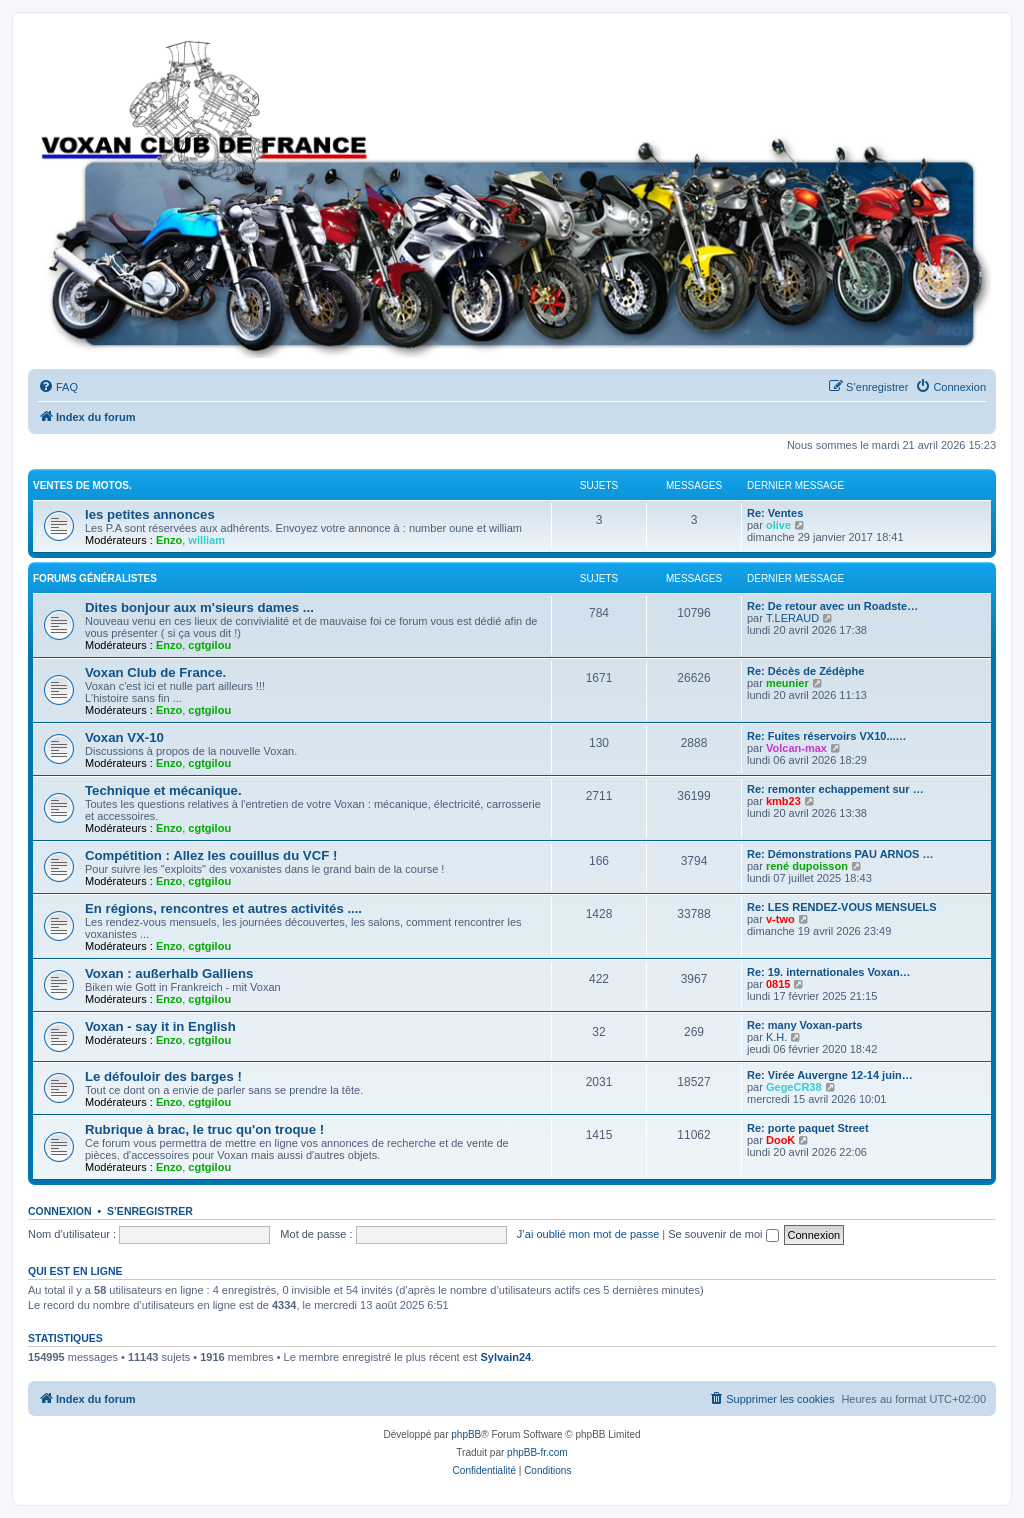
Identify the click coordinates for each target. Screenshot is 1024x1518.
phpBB (466, 1434)
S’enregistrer (150, 1211)
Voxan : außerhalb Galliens (169, 973)
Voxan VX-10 (124, 737)
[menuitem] (58, 387)
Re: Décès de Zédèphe (805, 671)
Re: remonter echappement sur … (835, 789)
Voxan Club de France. (155, 672)
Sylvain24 (505, 1357)
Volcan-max (796, 748)
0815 (778, 984)
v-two (780, 919)
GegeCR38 (794, 1087)
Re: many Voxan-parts (804, 1025)
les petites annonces (150, 514)
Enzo (169, 540)
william (206, 540)
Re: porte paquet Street (808, 1128)
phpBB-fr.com (537, 1452)
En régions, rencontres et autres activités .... (223, 908)
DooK (780, 1140)
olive (778, 525)
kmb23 (783, 801)
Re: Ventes (775, 513)
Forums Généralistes (95, 578)
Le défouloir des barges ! (163, 1076)
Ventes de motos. (82, 485)
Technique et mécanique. (163, 790)
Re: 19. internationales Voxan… (829, 972)
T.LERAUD (792, 618)
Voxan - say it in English (160, 1026)
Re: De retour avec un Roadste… (832, 606)
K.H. (776, 1037)
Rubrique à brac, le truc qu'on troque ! (204, 1129)
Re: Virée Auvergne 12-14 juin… (830, 1075)
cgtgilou (209, 645)
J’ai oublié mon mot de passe (588, 1234)
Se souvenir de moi (723, 1234)
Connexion (60, 1211)
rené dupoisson (807, 866)
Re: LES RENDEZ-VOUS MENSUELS (841, 907)
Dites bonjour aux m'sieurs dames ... (199, 607)
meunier (787, 683)
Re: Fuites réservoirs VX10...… (827, 736)
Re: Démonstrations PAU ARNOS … (840, 854)
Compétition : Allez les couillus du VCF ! (211, 855)
